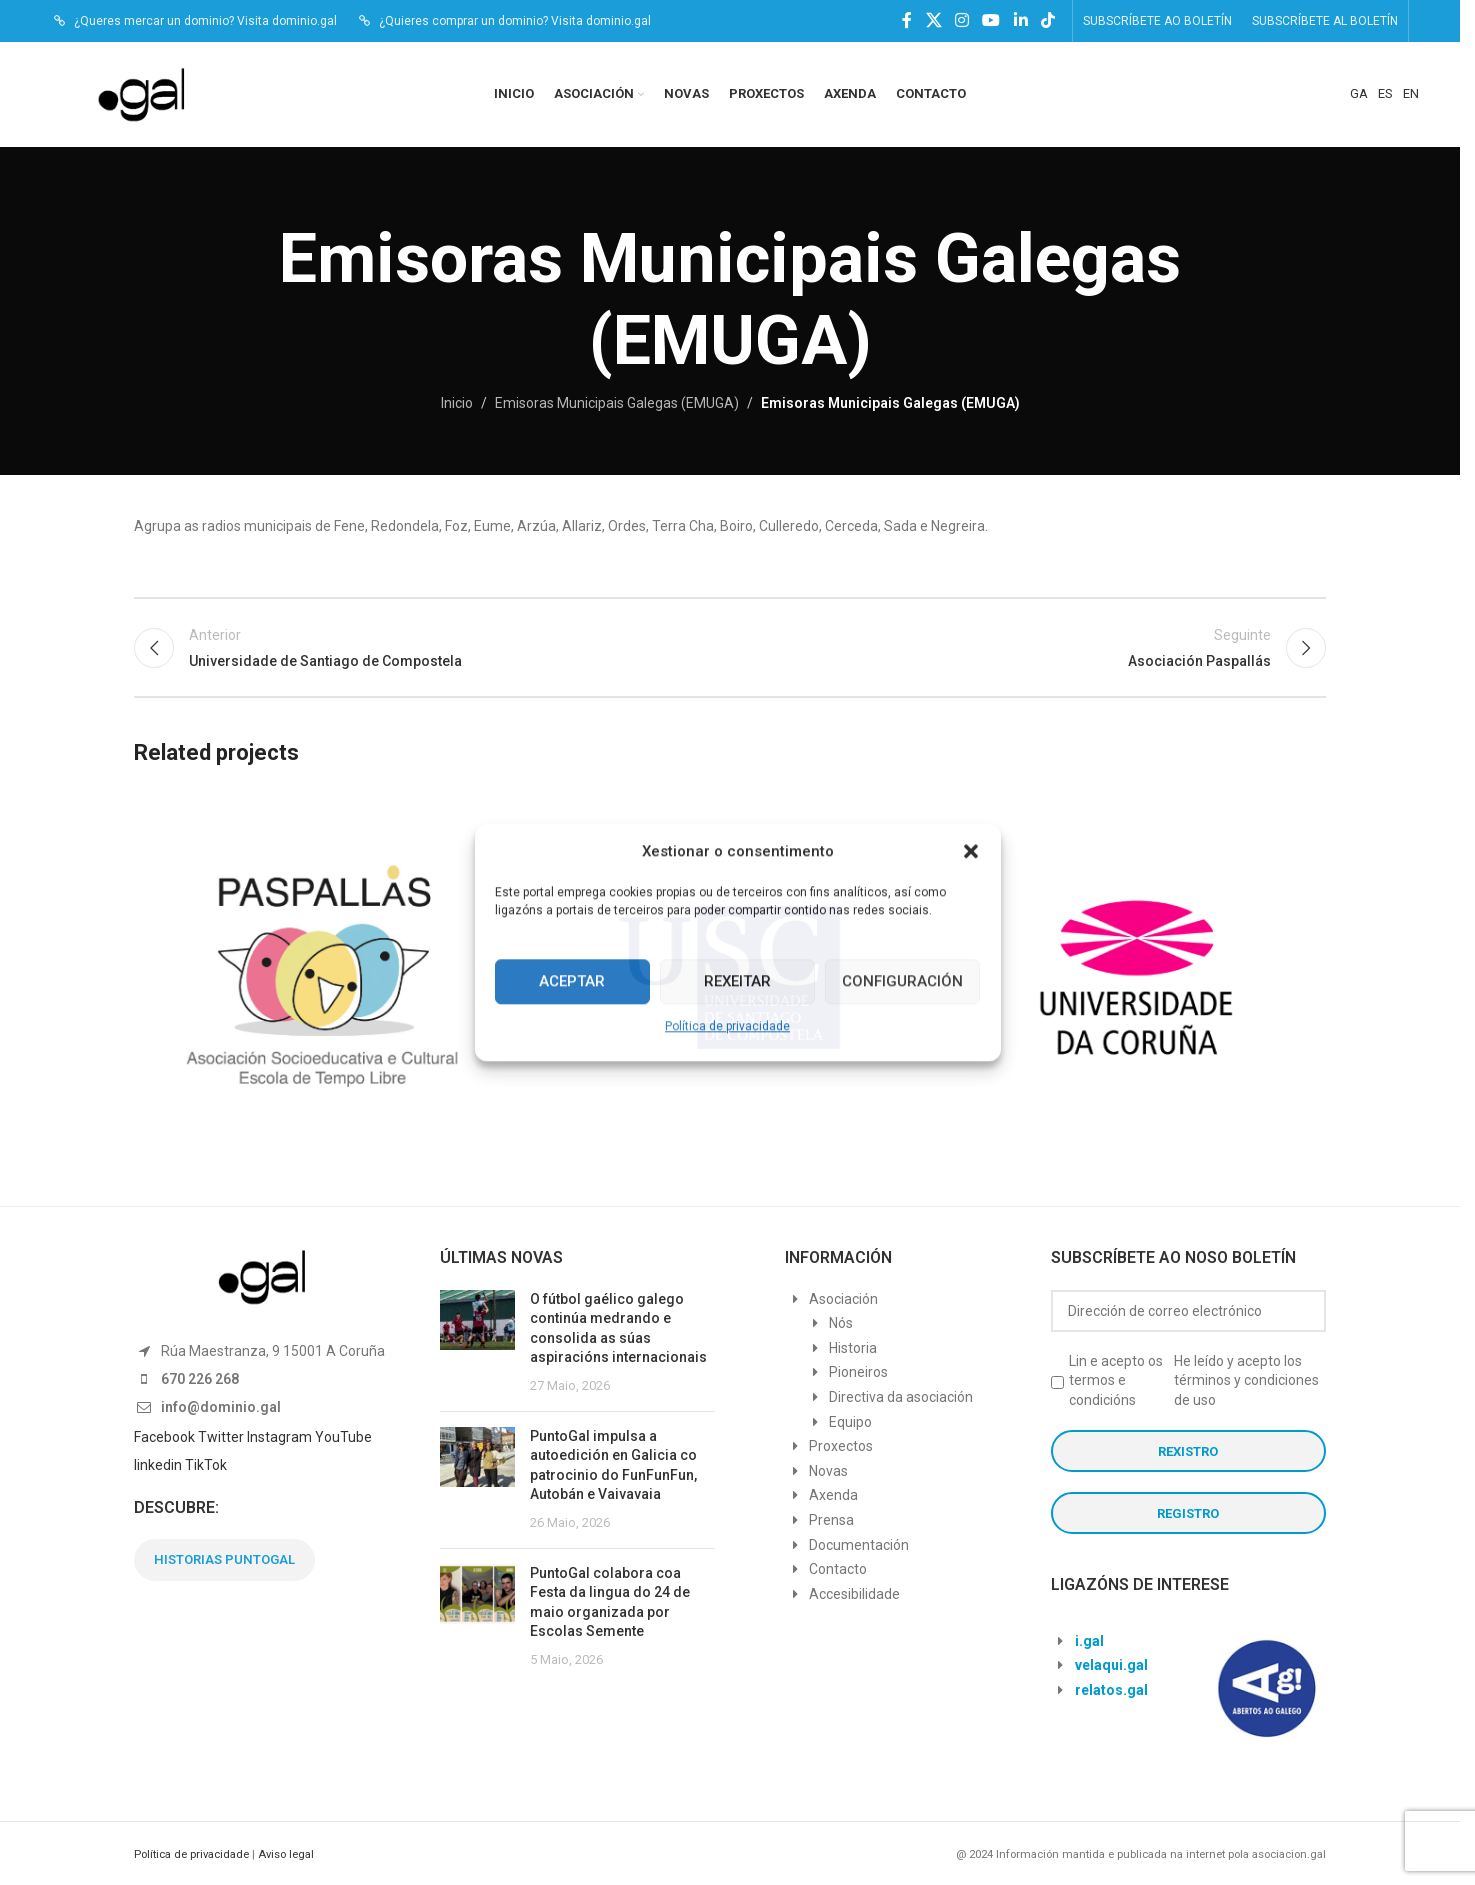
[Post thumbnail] (477, 1343)
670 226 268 (200, 1379)
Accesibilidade (854, 1594)
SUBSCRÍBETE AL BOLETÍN (1325, 21)
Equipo (850, 1422)
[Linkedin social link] (1020, 20)
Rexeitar (737, 981)
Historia (853, 1348)
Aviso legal (286, 1854)
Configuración (902, 981)
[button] (971, 851)
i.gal (1089, 1641)
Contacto (838, 1569)
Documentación (859, 1545)
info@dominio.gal (221, 1407)
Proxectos (841, 1446)
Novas (828, 1471)
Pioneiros (858, 1372)
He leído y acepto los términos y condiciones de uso (1246, 1380)
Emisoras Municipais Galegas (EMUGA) (617, 403)
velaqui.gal (1111, 1665)
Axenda (833, 1495)
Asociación (843, 1299)
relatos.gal (1111, 1690)
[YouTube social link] (991, 20)
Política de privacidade (727, 1026)
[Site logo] (151, 93)
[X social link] (933, 20)
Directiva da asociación (901, 1397)
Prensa (831, 1520)
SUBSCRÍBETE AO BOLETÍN (1157, 21)
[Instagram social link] (961, 20)
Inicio (457, 403)
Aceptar (572, 981)
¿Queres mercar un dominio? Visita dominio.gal (205, 21)
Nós (841, 1323)
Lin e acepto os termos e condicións (1116, 1380)
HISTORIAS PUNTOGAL (224, 1559)
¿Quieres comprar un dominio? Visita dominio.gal (515, 21)
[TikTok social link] (1047, 20)
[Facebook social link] (907, 20)
